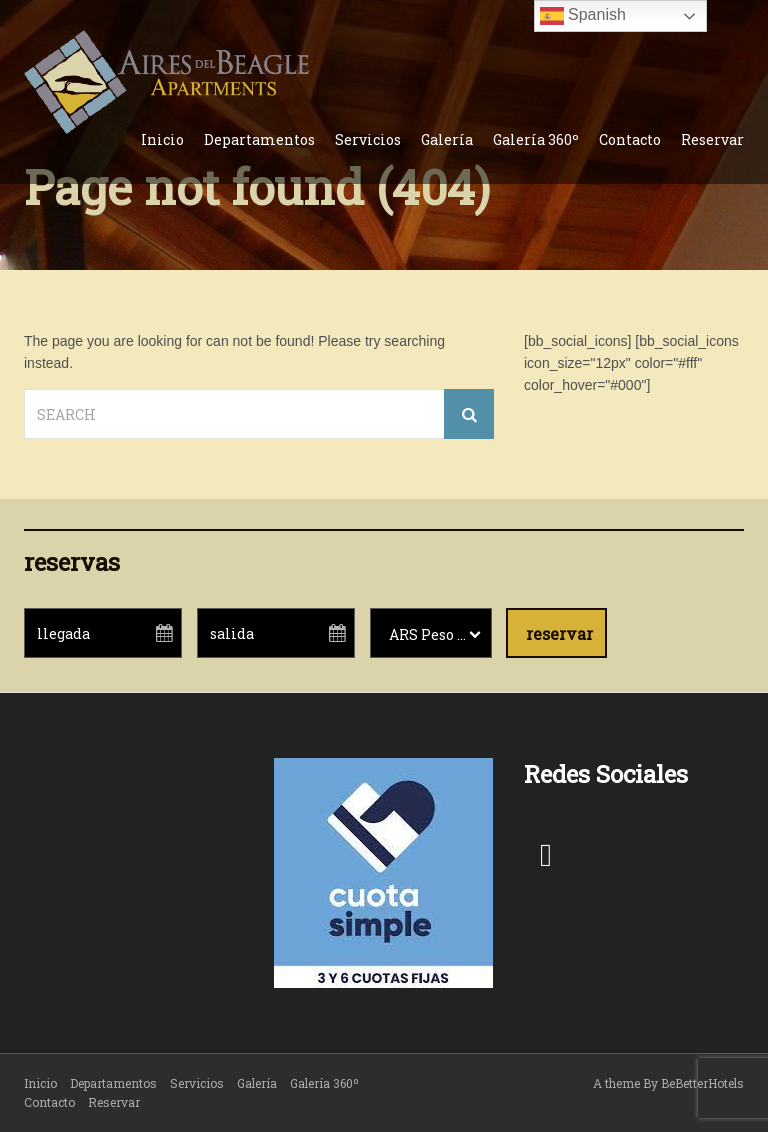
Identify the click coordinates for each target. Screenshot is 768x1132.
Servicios (368, 139)
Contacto (630, 139)
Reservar (712, 139)
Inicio (162, 139)
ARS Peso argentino (440, 634)
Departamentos (259, 139)
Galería (447, 139)
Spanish (583, 16)
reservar (559, 633)
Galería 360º (536, 139)
